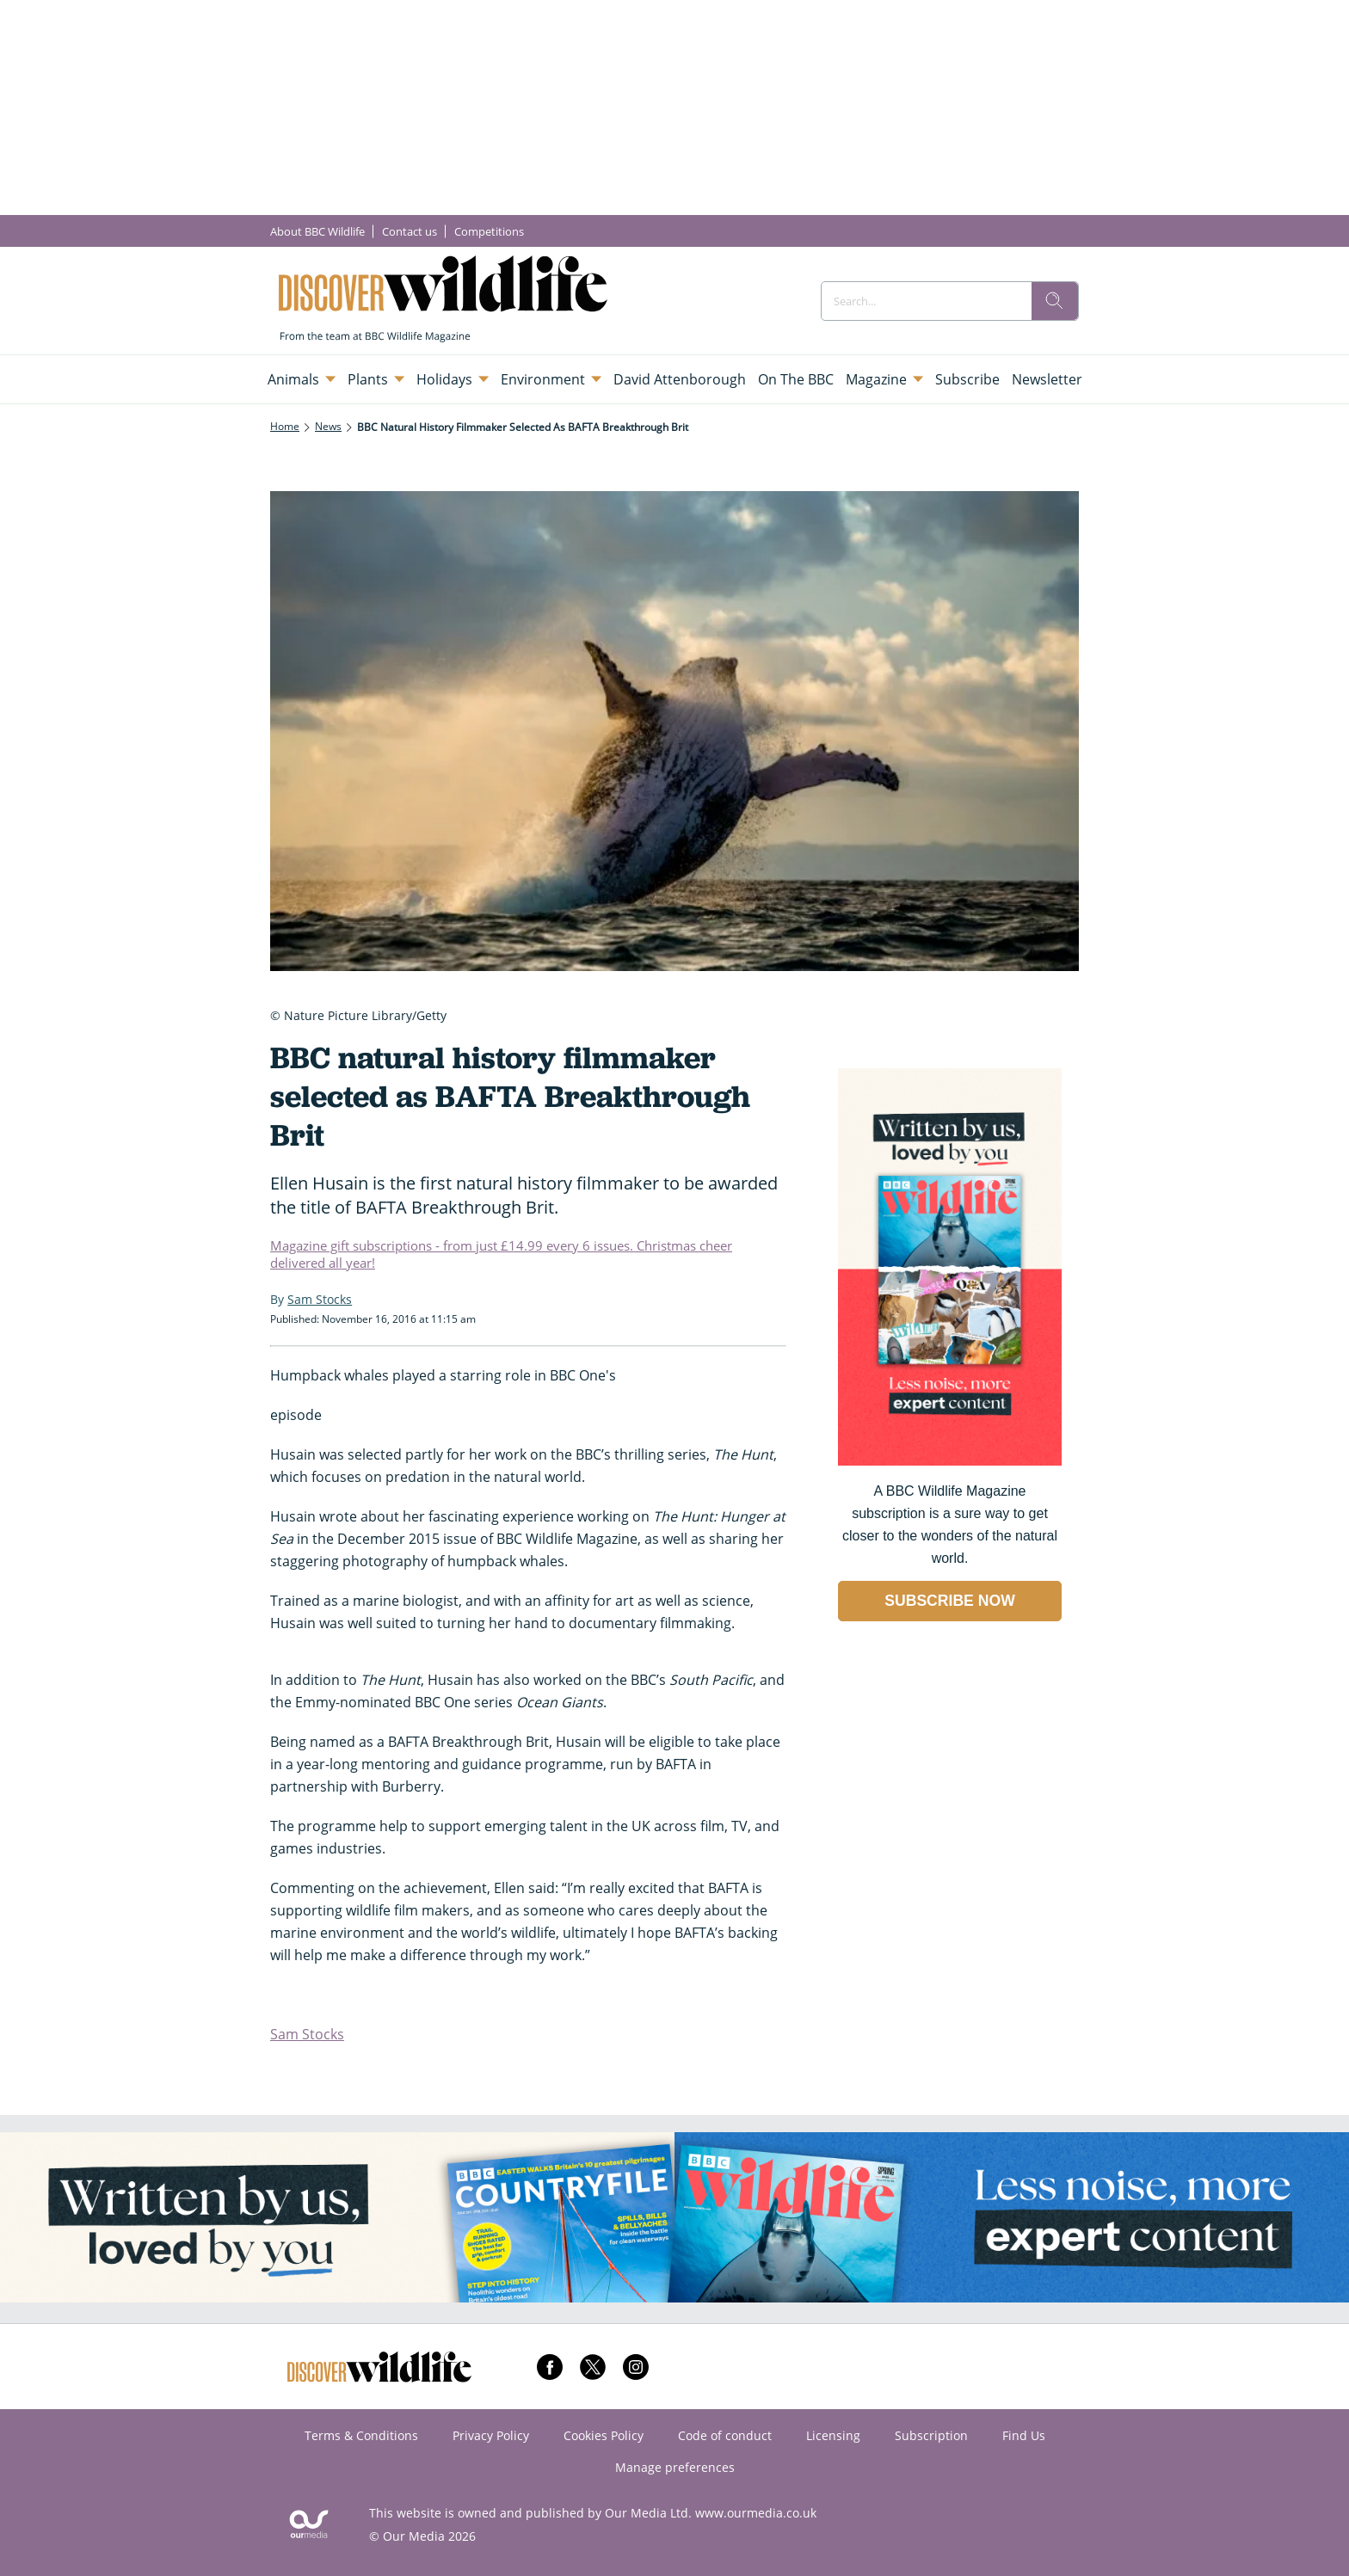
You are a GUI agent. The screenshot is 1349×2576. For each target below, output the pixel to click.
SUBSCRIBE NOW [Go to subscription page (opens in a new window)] (949, 1600)
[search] (1055, 301)
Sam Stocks (307, 2034)
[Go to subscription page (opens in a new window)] (950, 1461)
